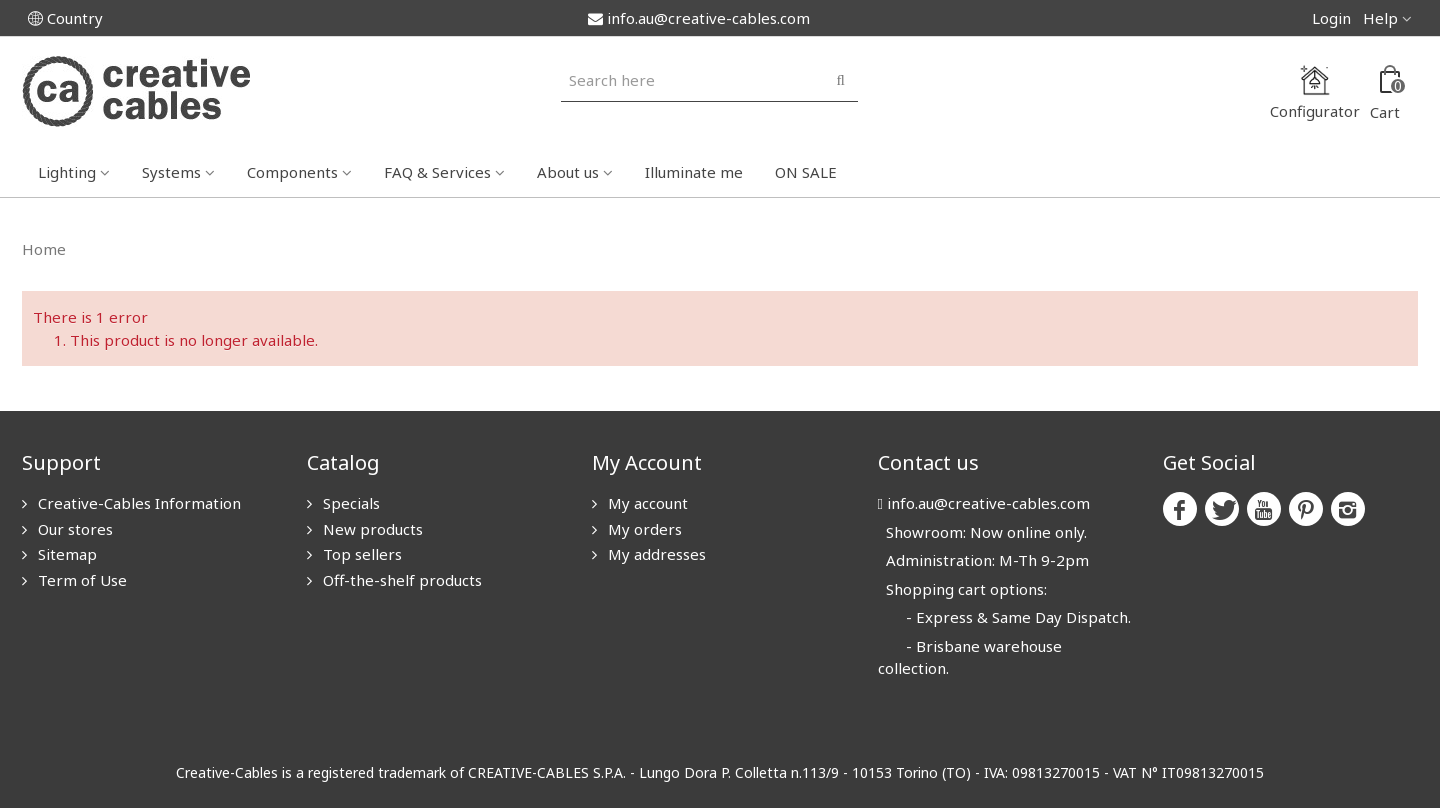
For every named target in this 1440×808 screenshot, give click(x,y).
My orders (643, 529)
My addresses (655, 554)
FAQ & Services (437, 172)
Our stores (73, 529)
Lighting (67, 172)
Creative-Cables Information (137, 503)
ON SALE (806, 172)
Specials (349, 503)
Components (292, 172)
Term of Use (80, 580)
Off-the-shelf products (400, 580)
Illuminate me (694, 172)
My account (646, 503)
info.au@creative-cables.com (699, 18)
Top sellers (360, 554)
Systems (171, 172)
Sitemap (65, 554)
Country (65, 18)
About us (568, 172)
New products (371, 529)
